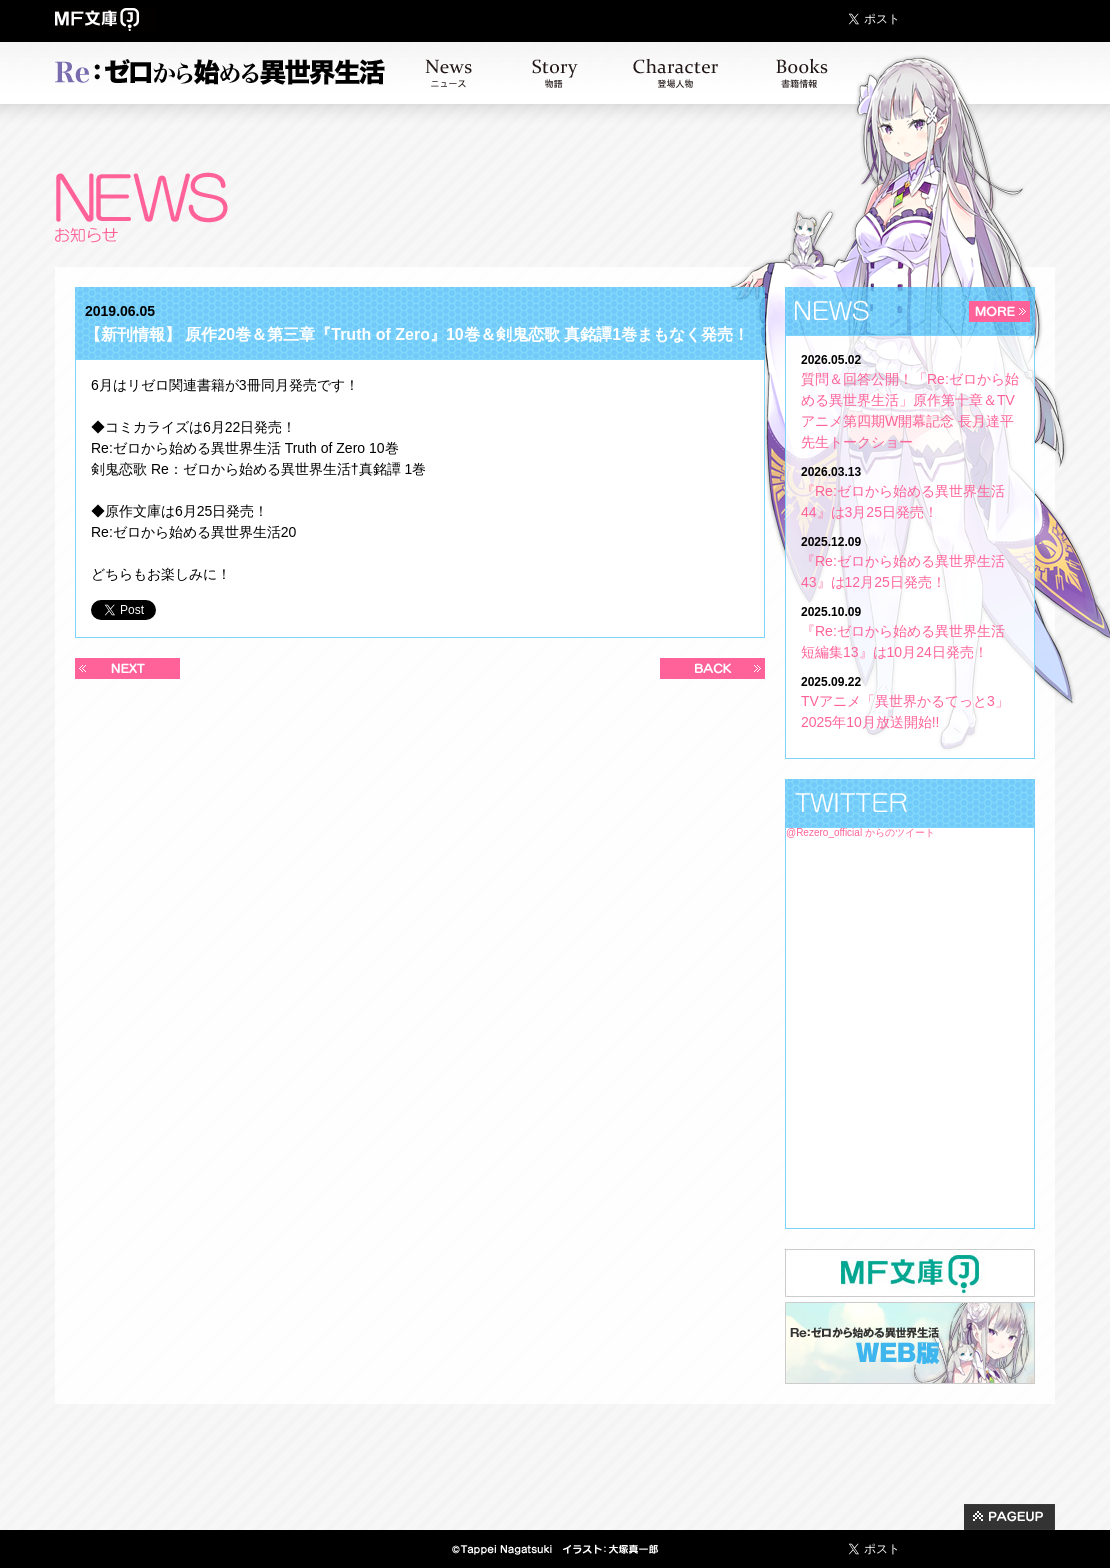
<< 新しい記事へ (127, 668)
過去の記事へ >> (712, 668)
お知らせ (448, 73)
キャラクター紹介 (675, 73)
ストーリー (555, 73)
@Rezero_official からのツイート (860, 832)
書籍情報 (802, 73)
